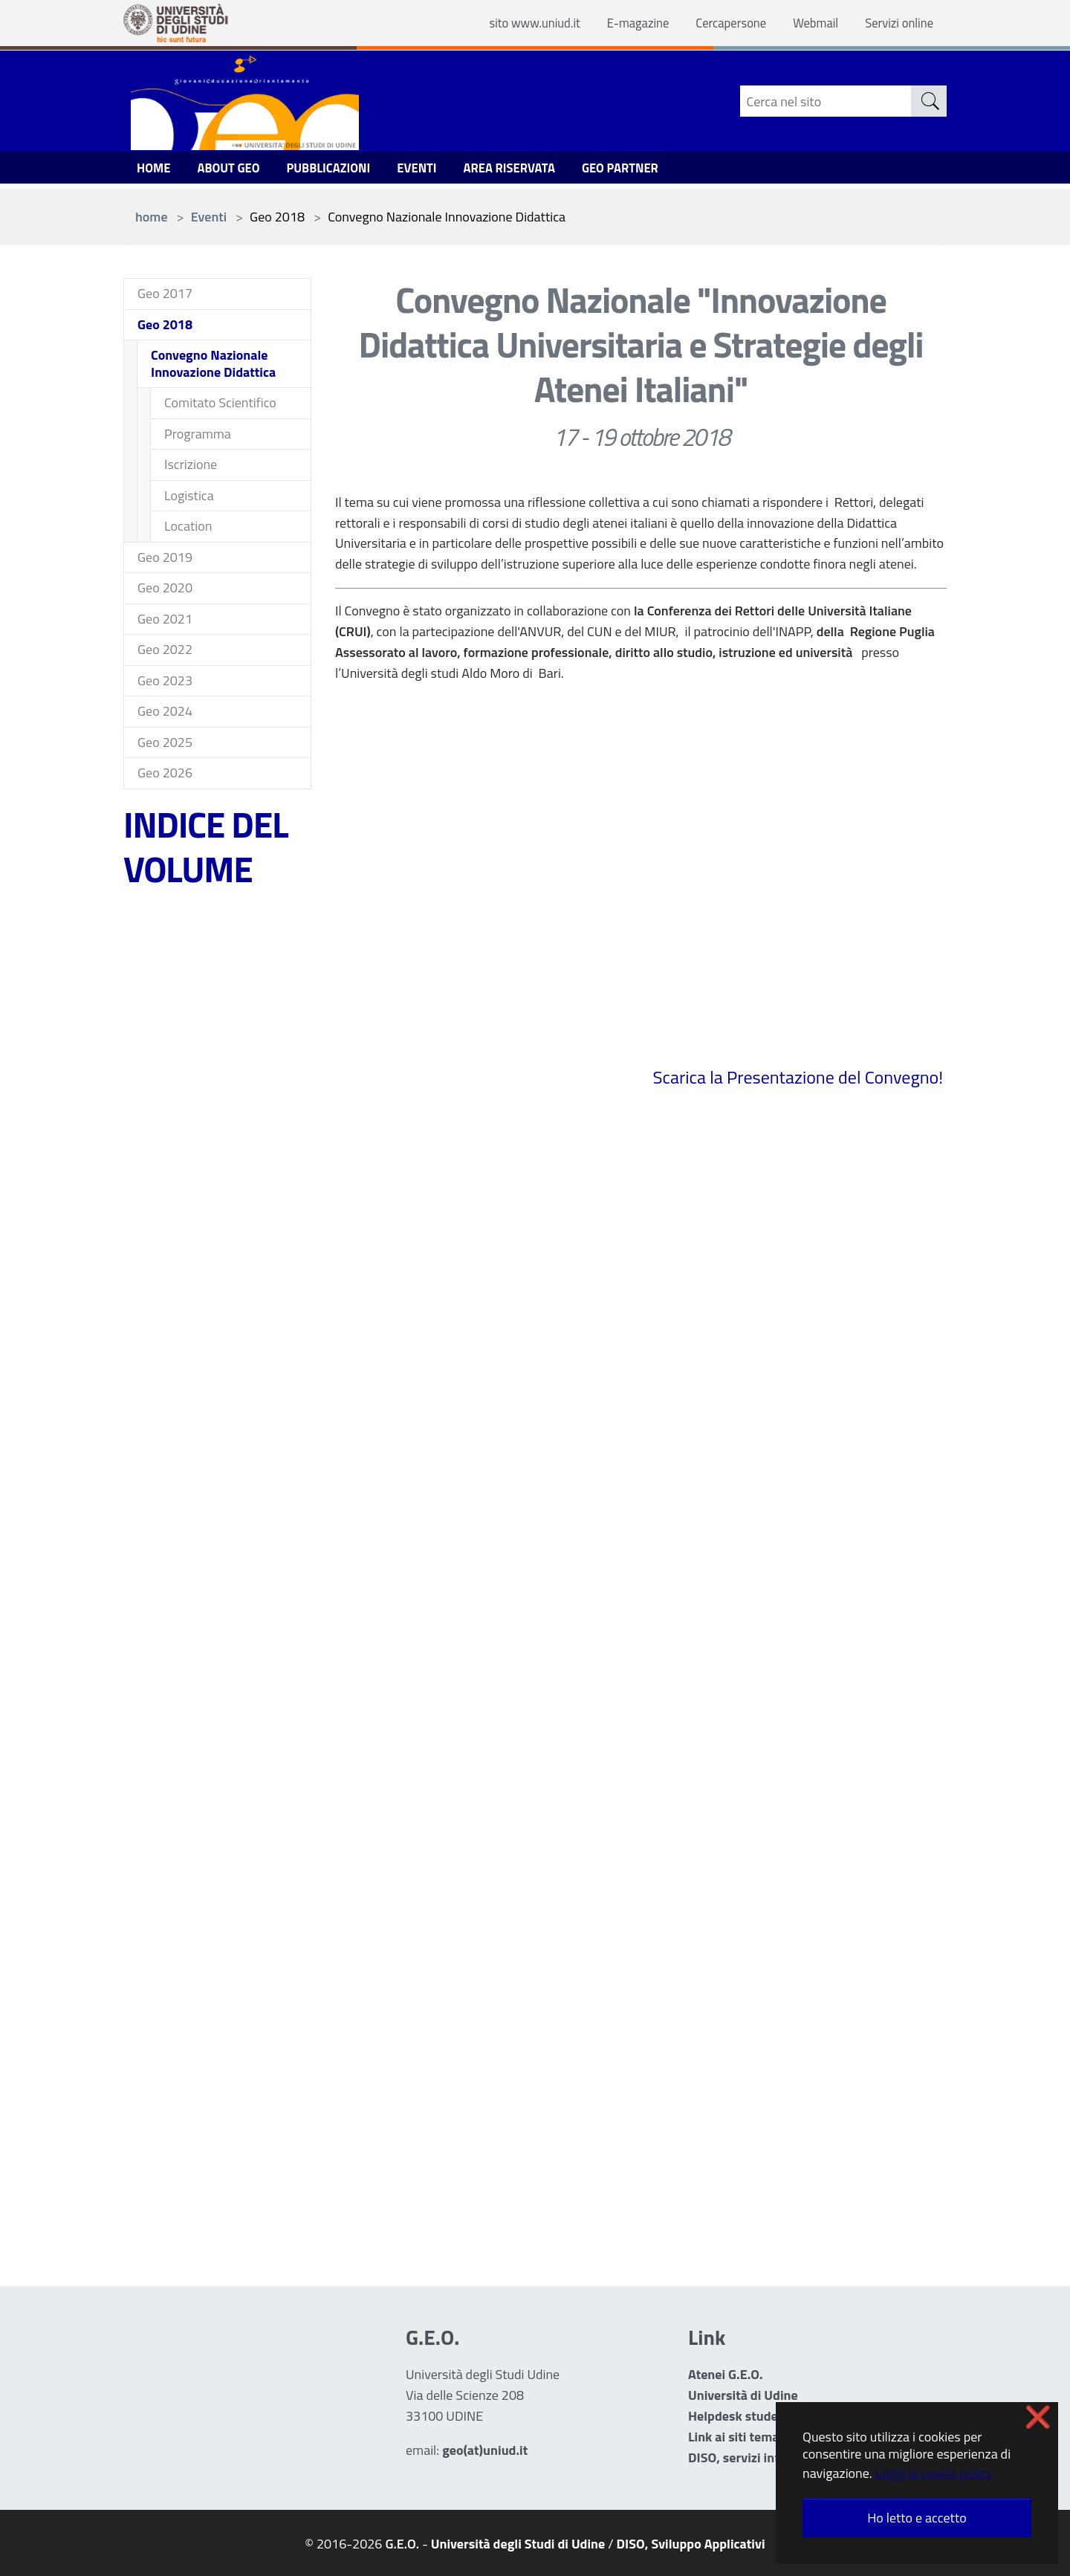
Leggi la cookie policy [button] (933, 2473)
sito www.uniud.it (509, 23)
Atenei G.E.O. (725, 2374)
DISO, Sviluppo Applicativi (691, 2544)
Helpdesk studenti (741, 2416)
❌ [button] (1038, 2417)
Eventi (433, 171)
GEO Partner (650, 171)
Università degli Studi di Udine (518, 2544)
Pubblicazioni (340, 171)
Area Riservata (532, 171)
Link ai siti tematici (742, 2437)
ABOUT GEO (234, 171)
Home (155, 171)
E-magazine (619, 23)
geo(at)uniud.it (485, 2450)
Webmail (807, 23)
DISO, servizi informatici (757, 2457)
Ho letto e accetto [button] (917, 2518)
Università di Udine (743, 2395)
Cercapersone (718, 23)
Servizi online (896, 23)
